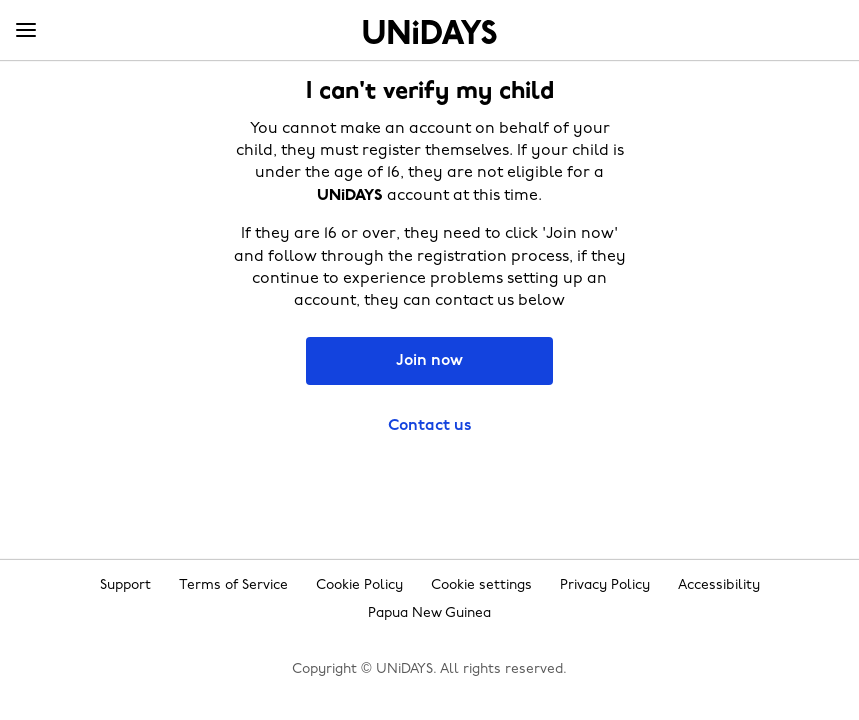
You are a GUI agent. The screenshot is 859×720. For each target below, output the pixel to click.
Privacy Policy (605, 585)
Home (430, 32)
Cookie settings (481, 585)
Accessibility (719, 585)
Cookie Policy (359, 585)
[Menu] (26, 31)
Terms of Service (233, 585)
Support (125, 585)
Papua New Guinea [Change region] (429, 613)
